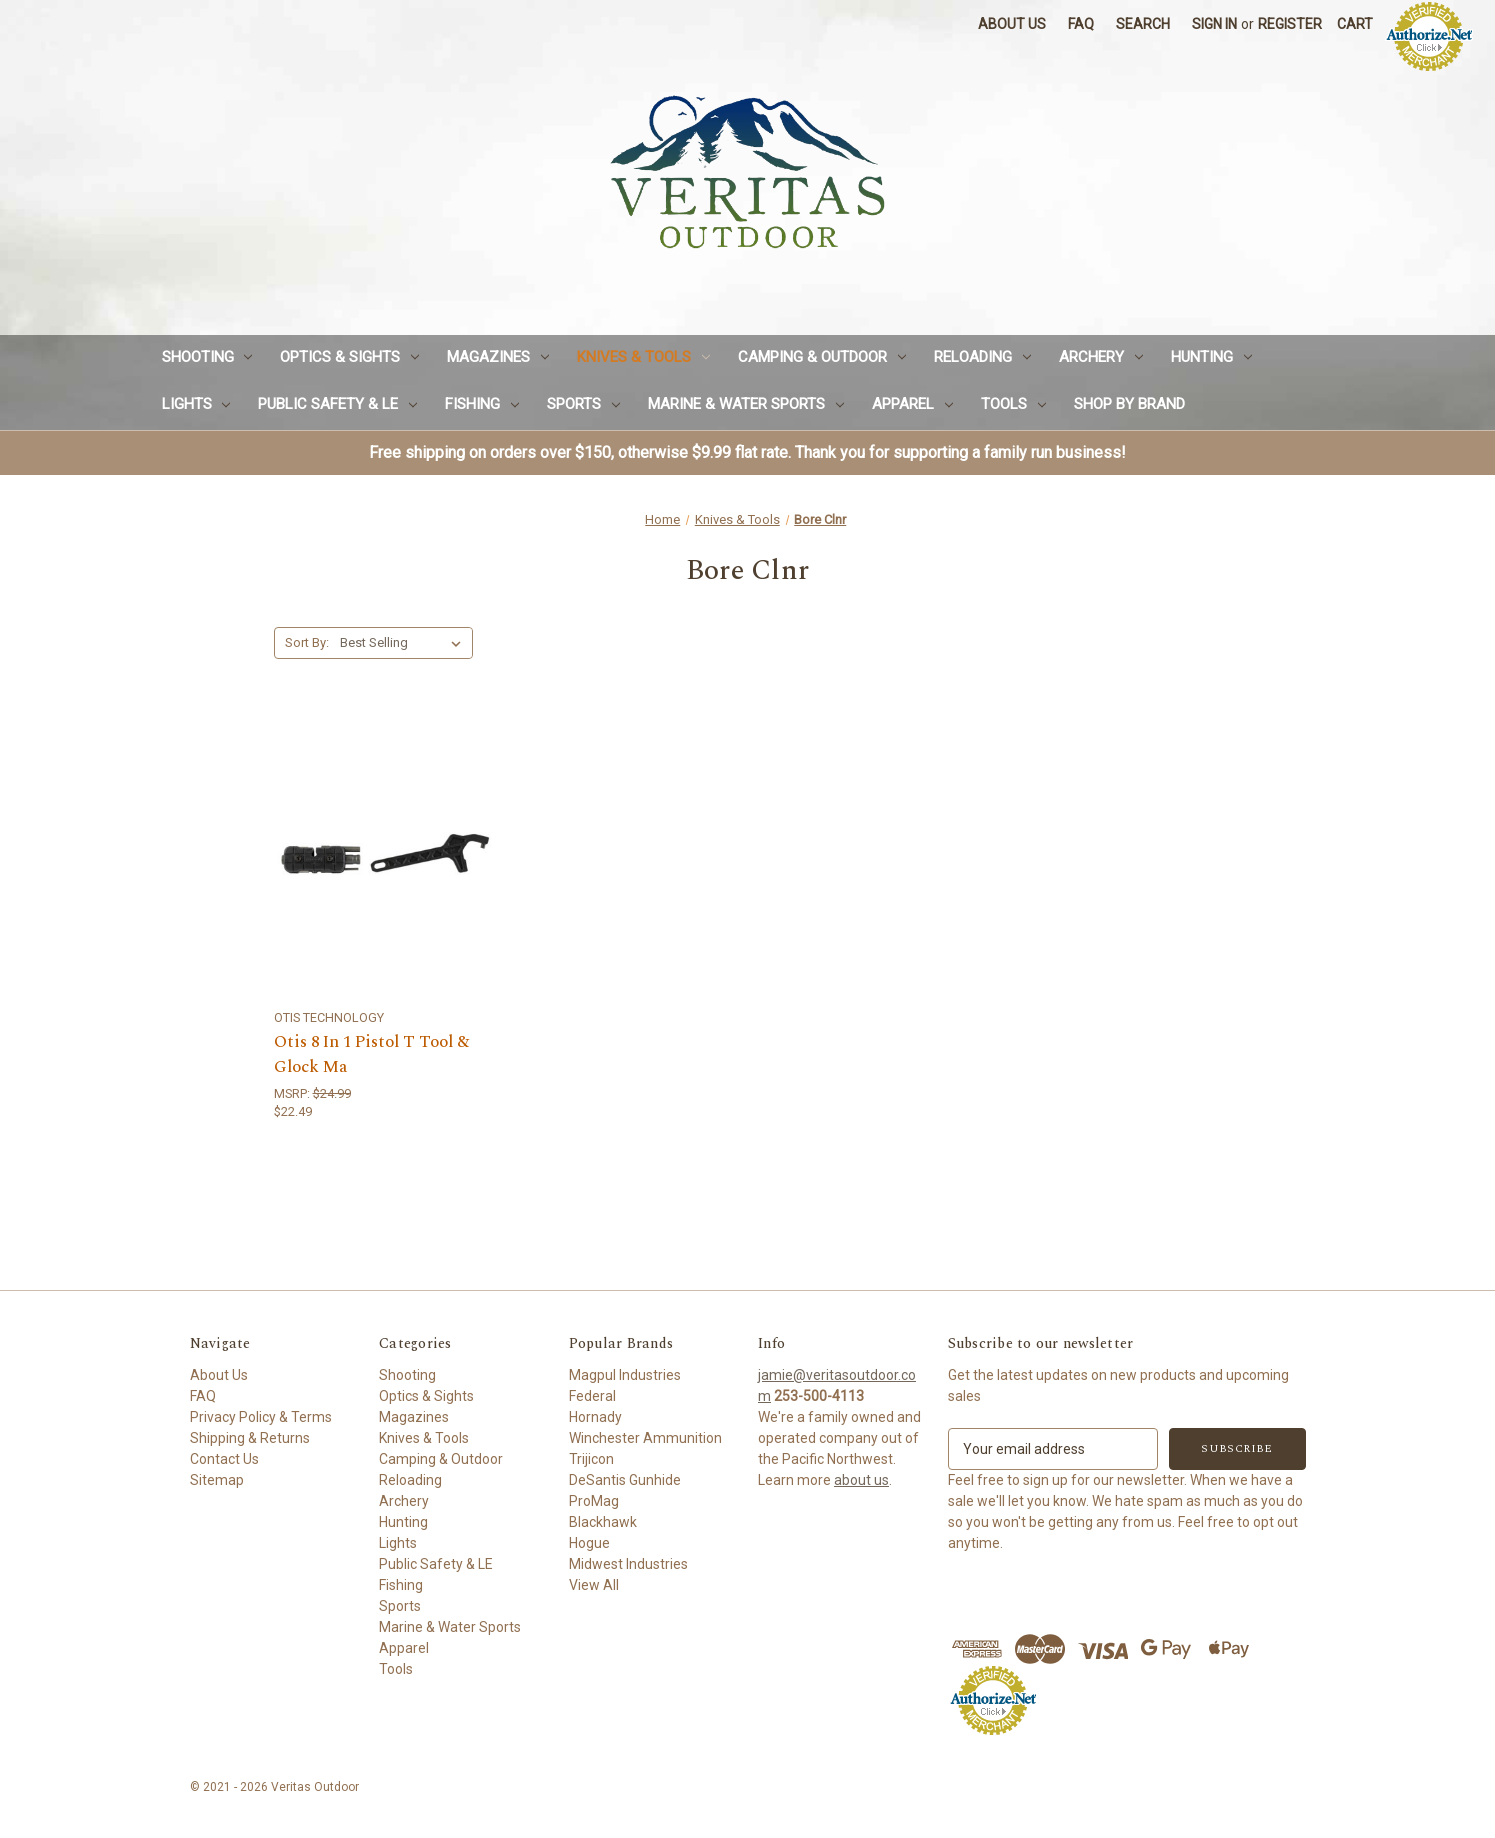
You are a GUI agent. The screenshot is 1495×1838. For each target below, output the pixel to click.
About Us (1012, 24)
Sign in (1214, 24)
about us (861, 1480)
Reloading (982, 357)
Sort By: (307, 642)
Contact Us (224, 1459)
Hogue (589, 1543)
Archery (1101, 357)
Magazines (498, 357)
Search (1143, 24)
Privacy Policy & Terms (261, 1417)
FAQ (1081, 24)
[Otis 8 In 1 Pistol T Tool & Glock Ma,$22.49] (384, 853)
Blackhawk (603, 1522)
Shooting (207, 357)
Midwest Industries (628, 1564)
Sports (583, 404)
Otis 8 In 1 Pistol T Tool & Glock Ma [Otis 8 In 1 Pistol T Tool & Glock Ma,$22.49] (371, 1055)
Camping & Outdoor (822, 357)
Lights (196, 404)
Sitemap (217, 1480)
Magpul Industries (625, 1375)
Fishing (482, 404)
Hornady (595, 1417)
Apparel (912, 404)
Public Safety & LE (337, 404)
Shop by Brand (1129, 404)
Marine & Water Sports (746, 404)
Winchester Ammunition (645, 1438)
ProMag (594, 1501)
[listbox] (404, 643)
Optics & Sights (349, 357)
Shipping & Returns (250, 1438)
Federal (592, 1396)
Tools (1013, 404)
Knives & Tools (643, 357)
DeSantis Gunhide (625, 1480)
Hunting (1211, 357)
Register (1290, 24)
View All (594, 1585)
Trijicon (591, 1459)
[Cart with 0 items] (1355, 24)
